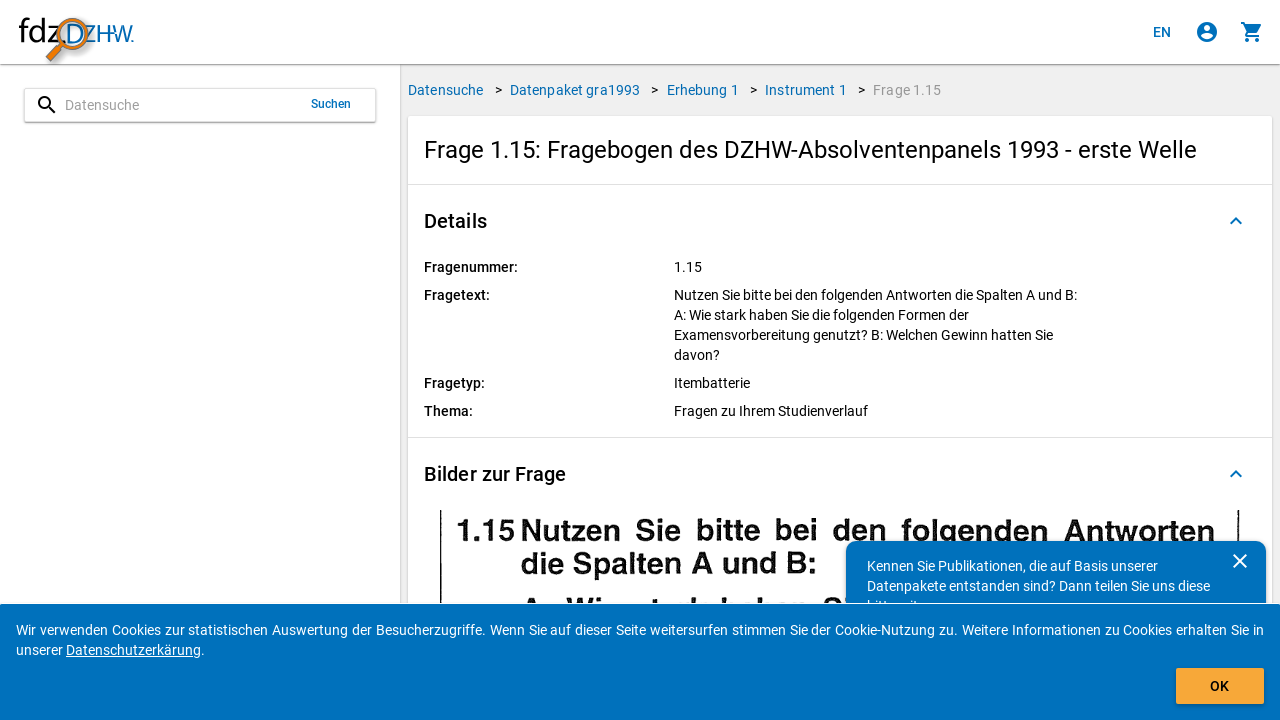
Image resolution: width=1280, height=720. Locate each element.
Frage (907, 90)
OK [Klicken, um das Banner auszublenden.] (1219, 686)
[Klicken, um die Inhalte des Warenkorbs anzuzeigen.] (1252, 32)
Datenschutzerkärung (133, 650)
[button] (840, 221)
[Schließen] (1240, 561)
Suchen (331, 104)
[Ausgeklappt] (1236, 221)
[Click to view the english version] (1162, 32)
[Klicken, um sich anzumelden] (1207, 32)
